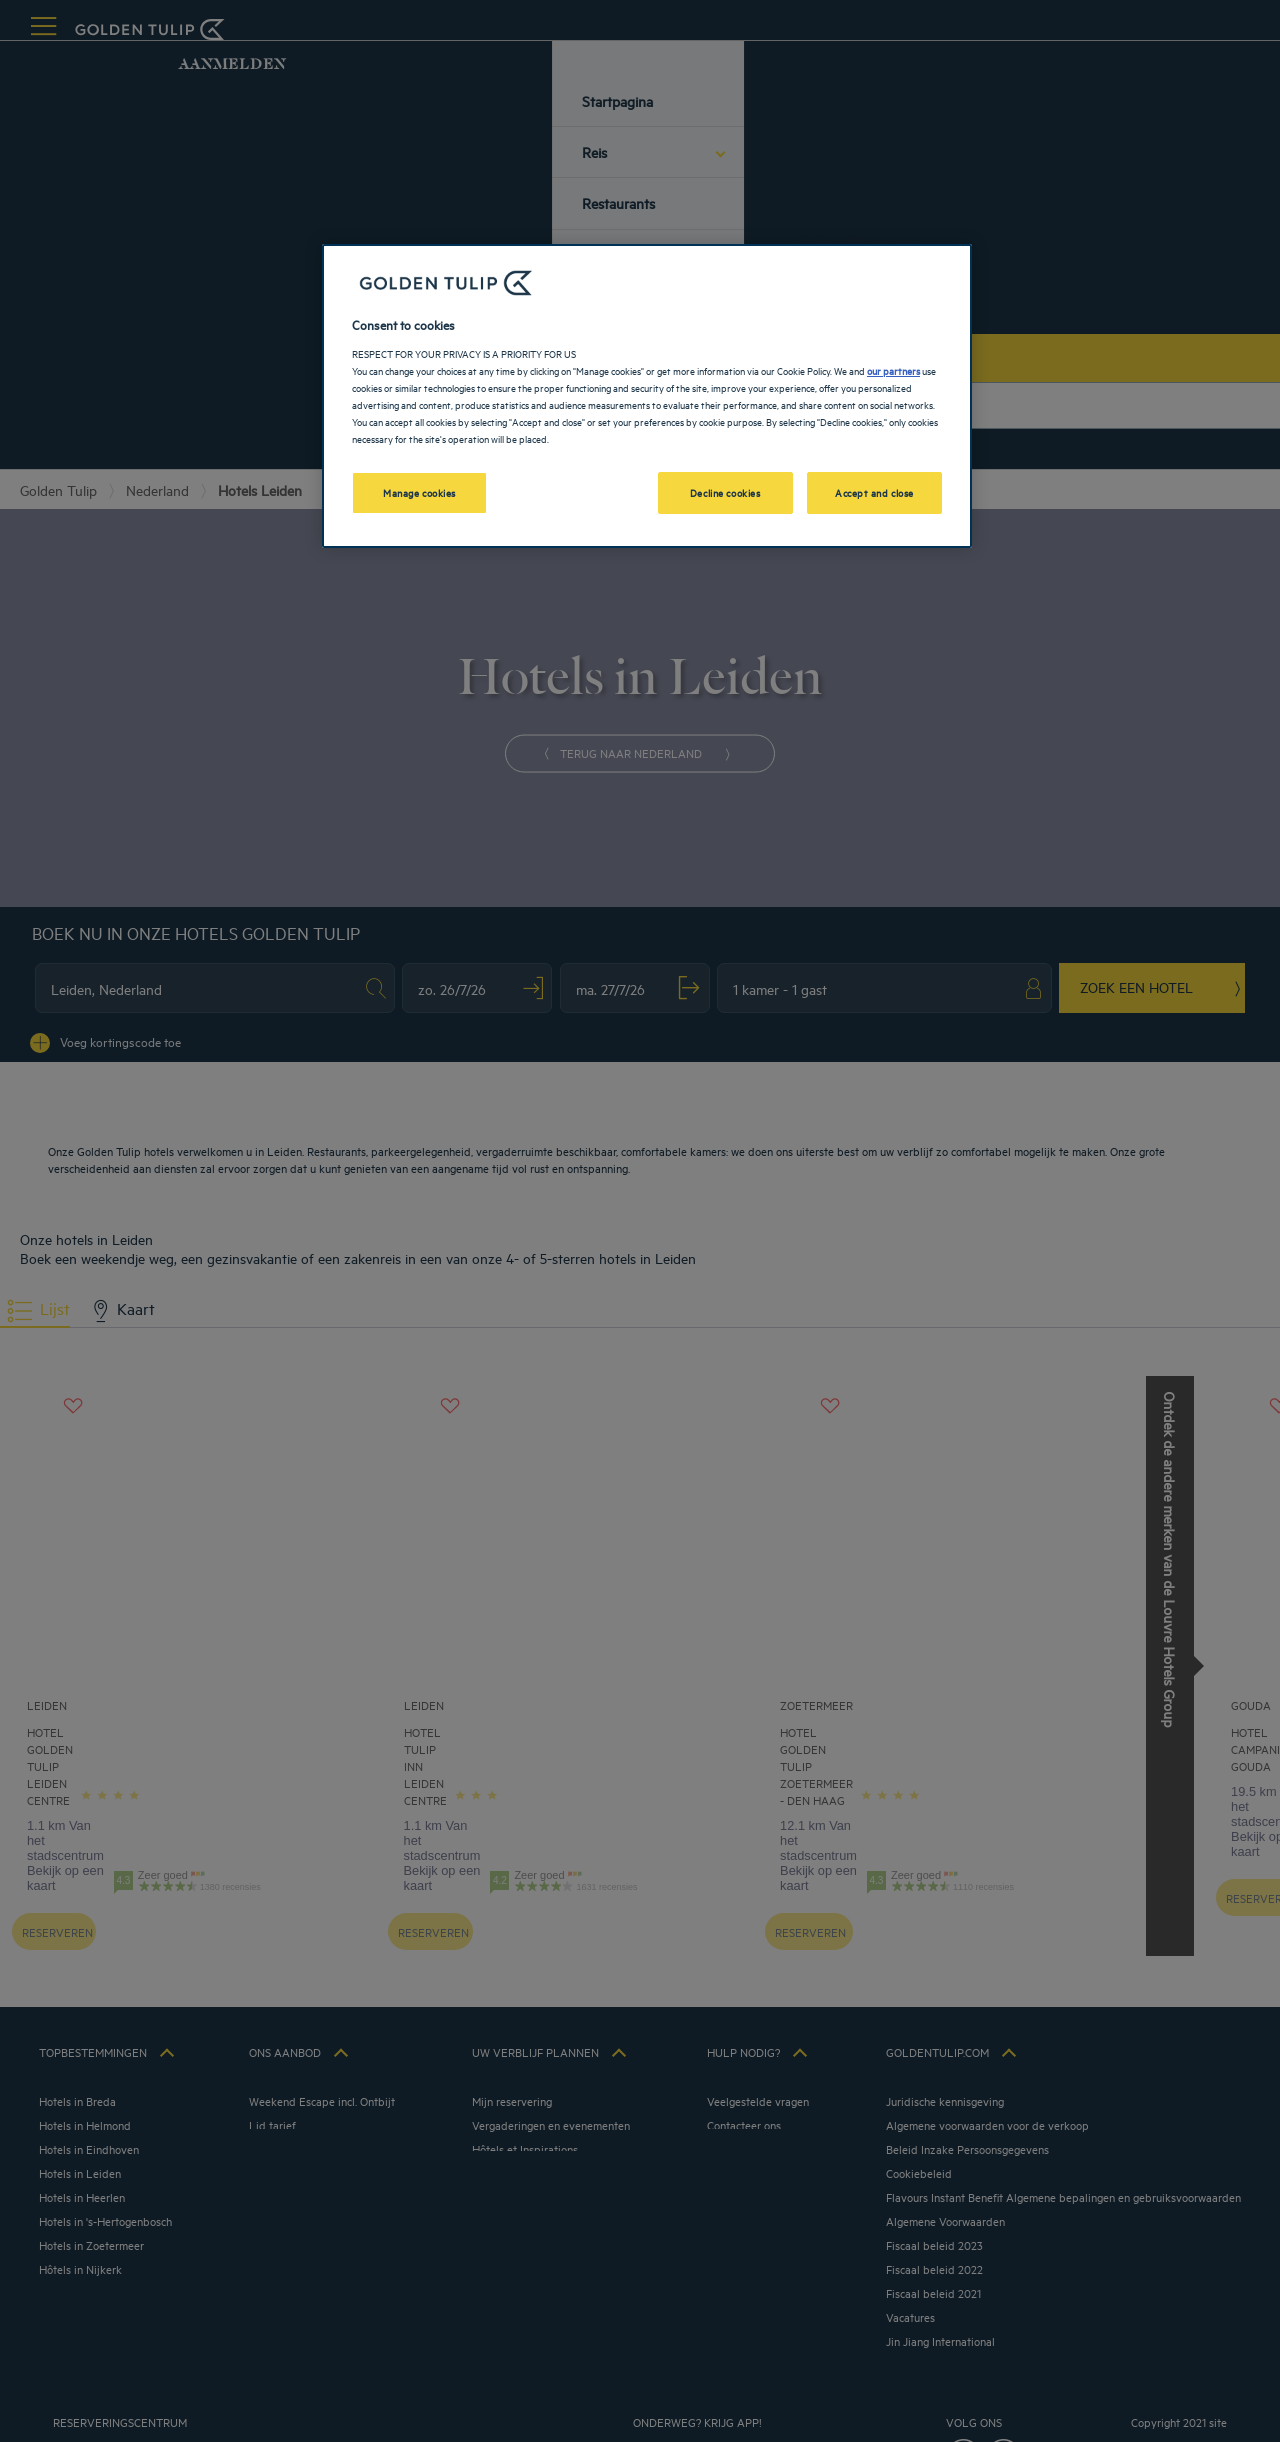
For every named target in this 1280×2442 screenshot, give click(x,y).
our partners (893, 370)
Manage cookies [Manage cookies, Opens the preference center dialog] (419, 492)
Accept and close (874, 492)
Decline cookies (725, 492)
